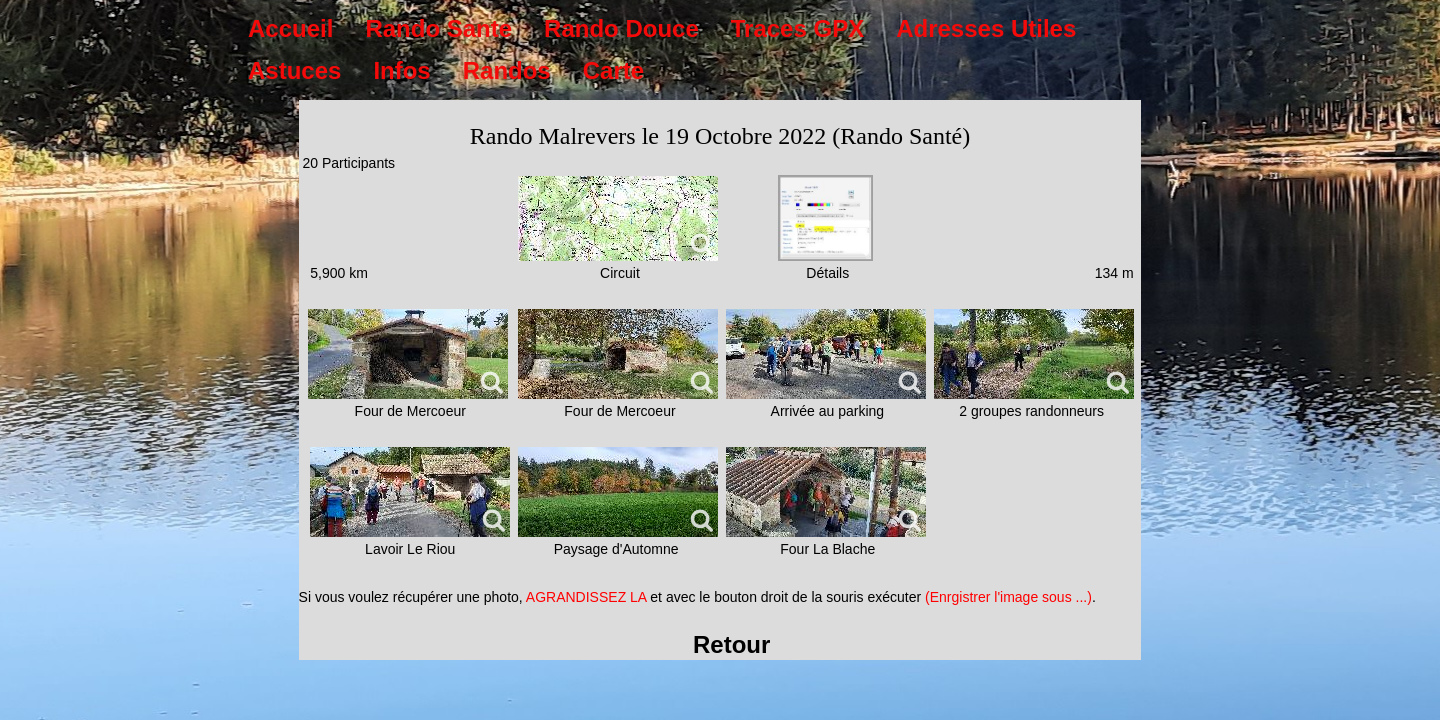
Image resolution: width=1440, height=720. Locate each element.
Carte (613, 70)
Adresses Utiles (986, 28)
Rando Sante (438, 28)
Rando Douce (621, 28)
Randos (507, 70)
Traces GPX (797, 28)
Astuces (294, 70)
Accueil (290, 28)
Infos (401, 70)
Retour (731, 644)
